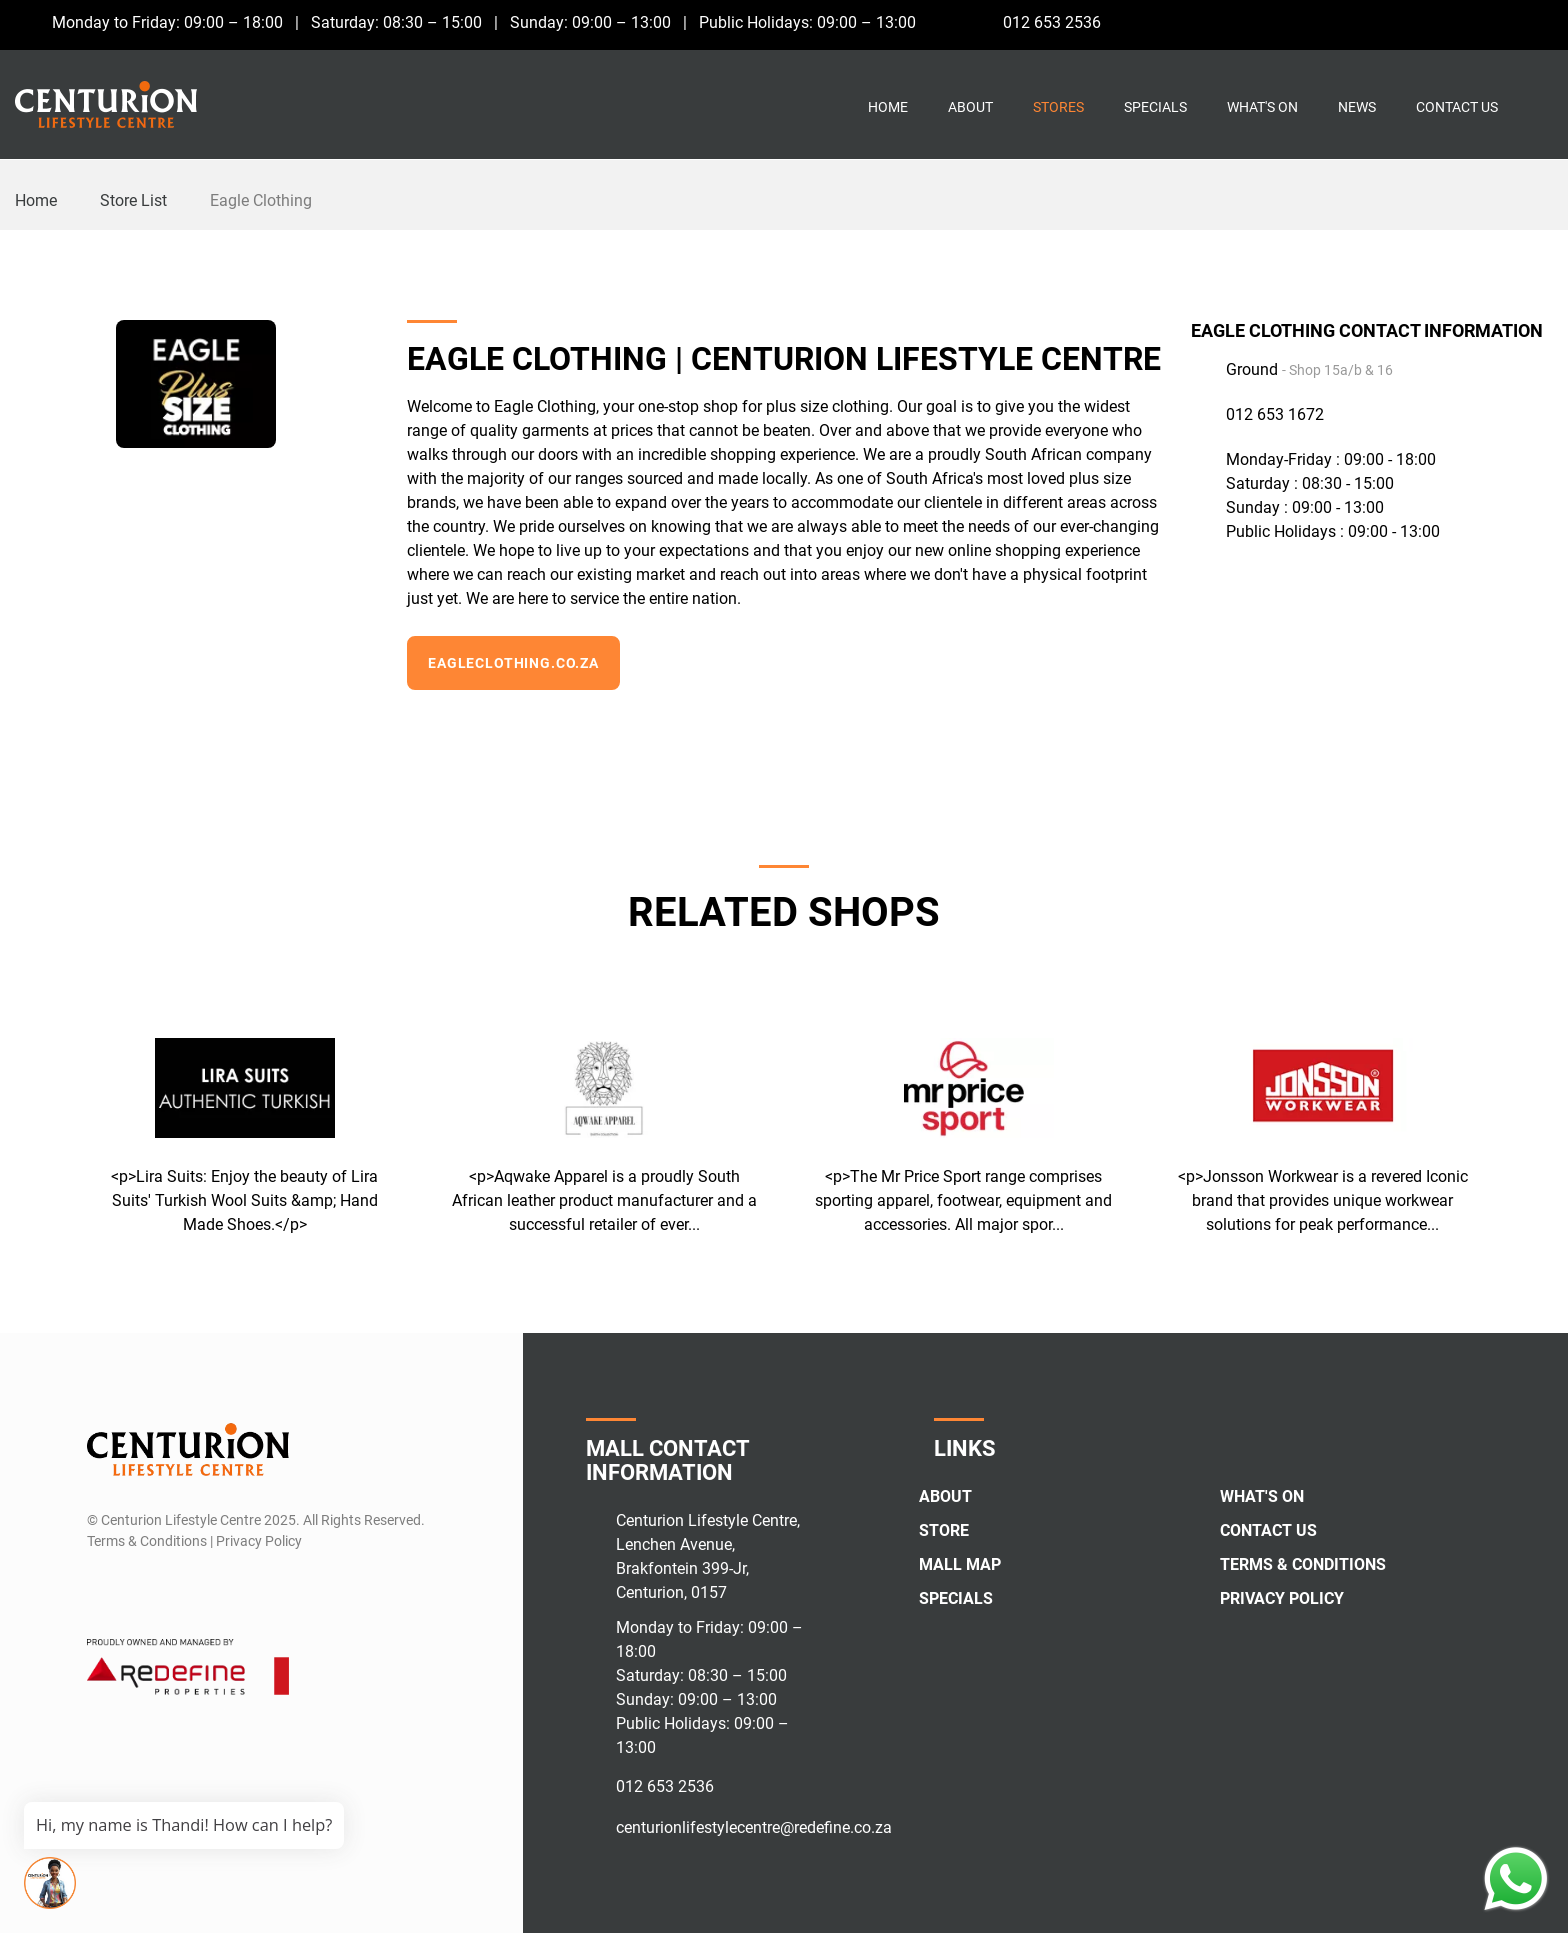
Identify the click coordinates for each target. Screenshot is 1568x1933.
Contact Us (1457, 107)
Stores (1058, 107)
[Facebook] (1465, 22)
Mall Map (960, 1564)
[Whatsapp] (1539, 22)
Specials (1155, 107)
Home (888, 107)
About (970, 107)
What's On (1262, 107)
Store (944, 1530)
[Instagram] (1502, 22)
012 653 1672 (1275, 414)
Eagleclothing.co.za (513, 663)
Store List (133, 200)
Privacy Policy (1282, 1598)
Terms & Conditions (1303, 1564)
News (1357, 107)
